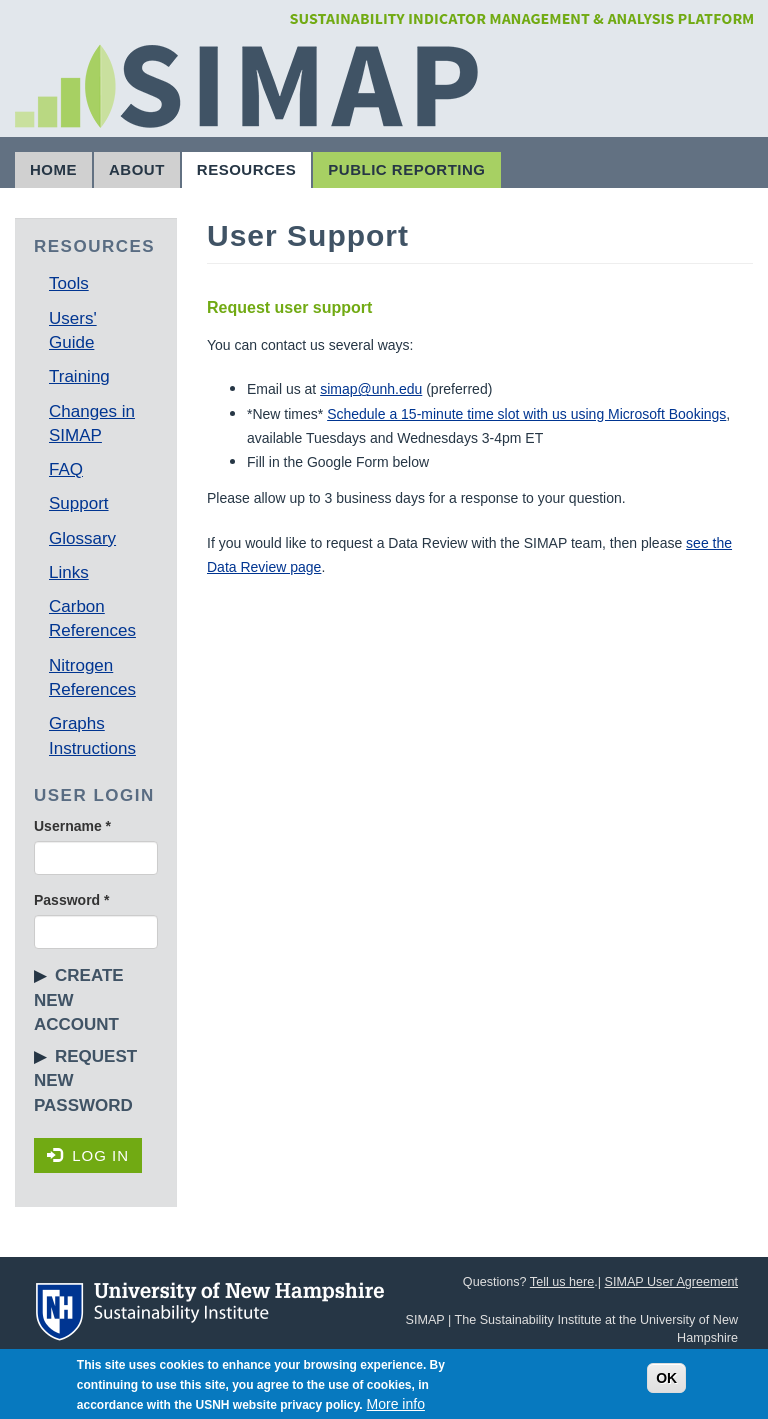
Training (79, 376)
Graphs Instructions (92, 735)
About (137, 169)
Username (72, 826)
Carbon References (92, 618)
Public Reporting (406, 169)
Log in (88, 1155)
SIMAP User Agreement (671, 1282)
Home (53, 169)
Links (69, 572)
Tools (69, 283)
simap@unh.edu (371, 389)
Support (79, 503)
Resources (247, 169)
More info (396, 1404)
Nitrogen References (92, 677)
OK (666, 1378)
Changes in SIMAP (92, 423)
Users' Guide (73, 330)
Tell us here (562, 1282)
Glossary (82, 538)
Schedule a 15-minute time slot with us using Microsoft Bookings (526, 414)
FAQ (66, 469)
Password (71, 900)
